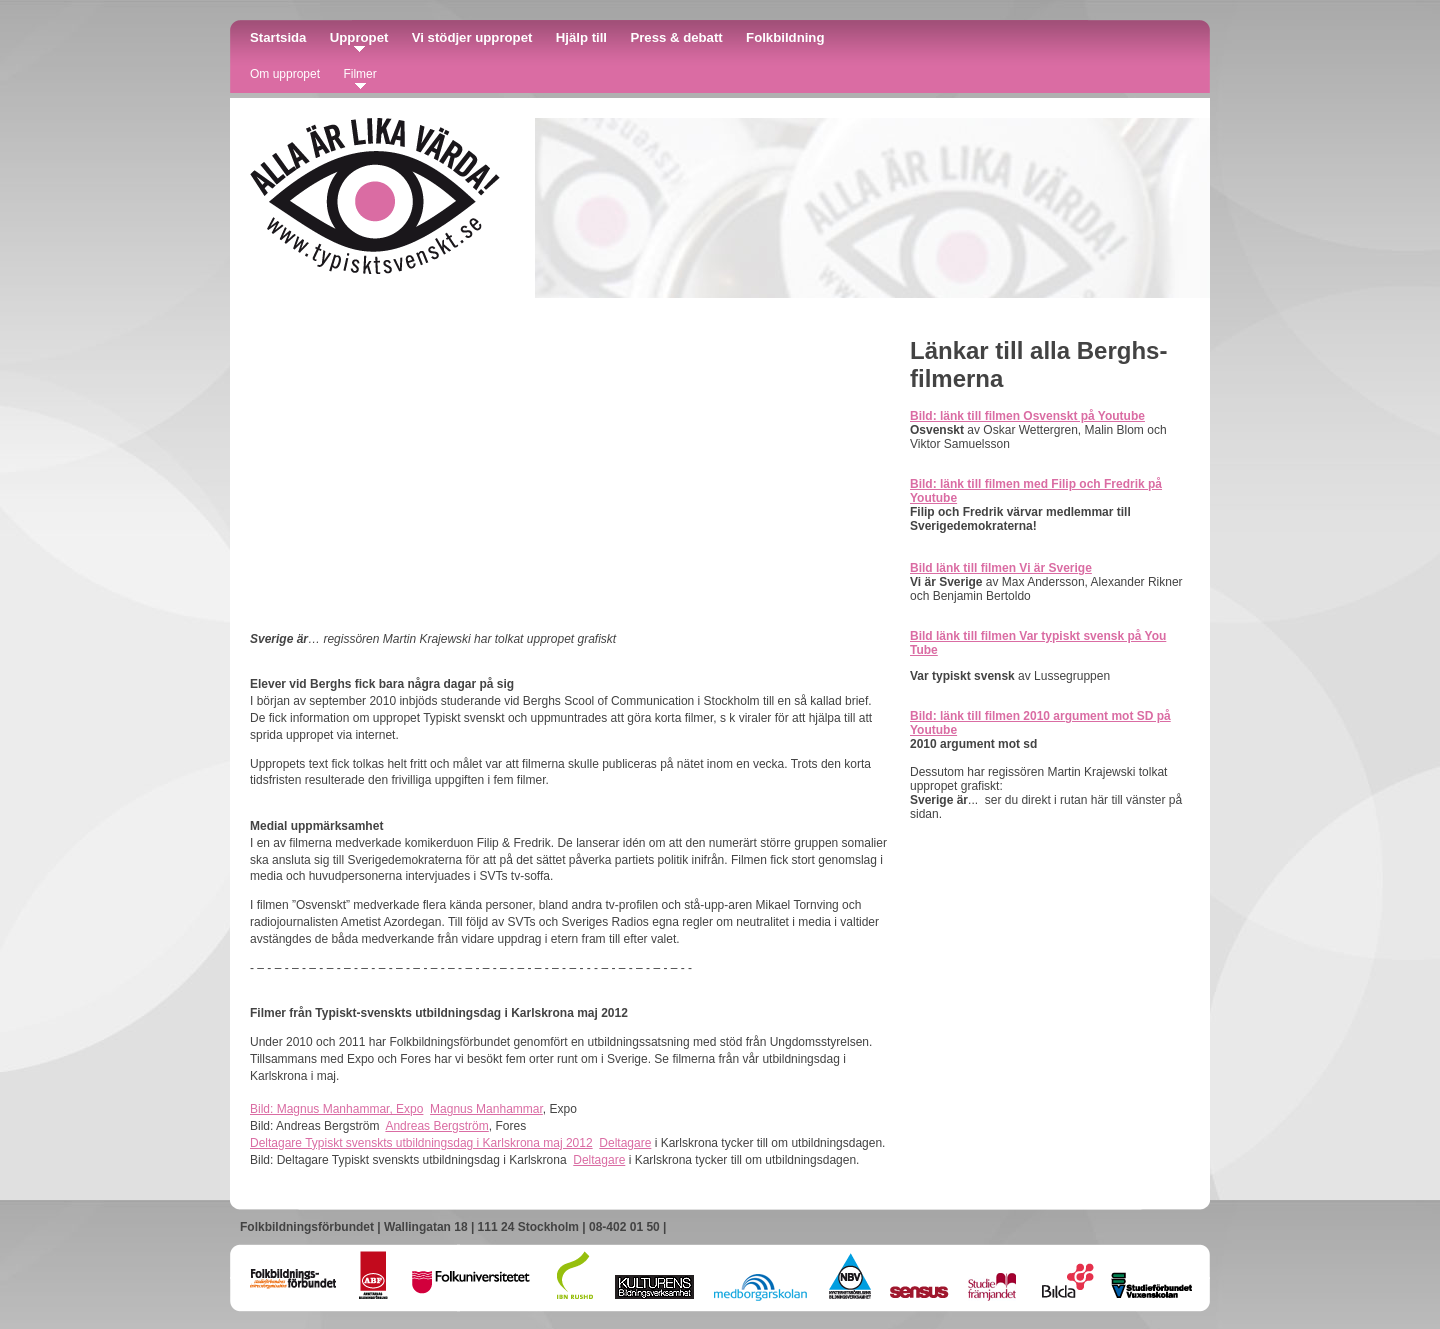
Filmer (359, 74)
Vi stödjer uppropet (472, 37)
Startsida (278, 37)
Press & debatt (676, 37)
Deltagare (625, 1143)
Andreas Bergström (436, 1126)
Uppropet (359, 37)
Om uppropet (285, 74)
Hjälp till (581, 37)
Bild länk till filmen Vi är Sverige (1001, 568)
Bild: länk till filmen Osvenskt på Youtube (1027, 416)
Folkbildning (785, 37)
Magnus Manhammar (486, 1109)
